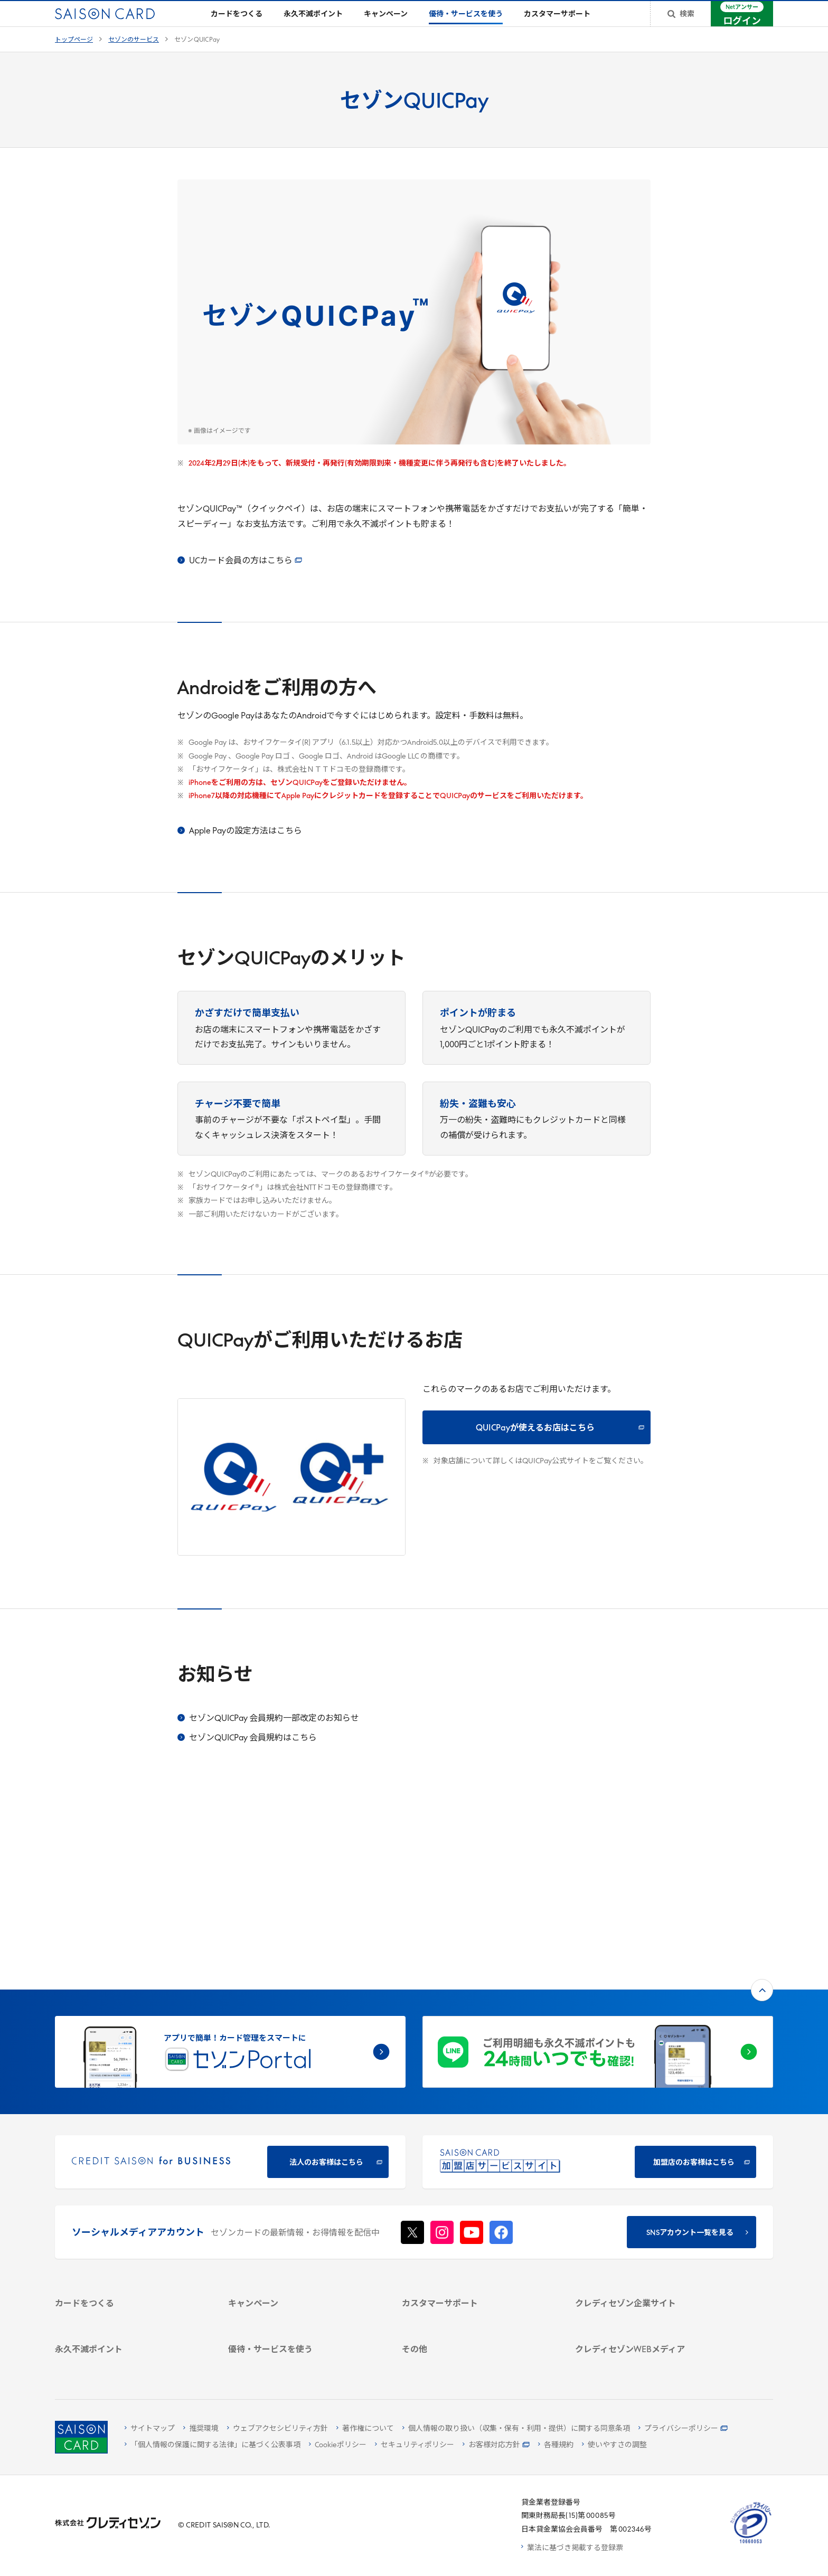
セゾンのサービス (133, 57)
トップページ (74, 57)
